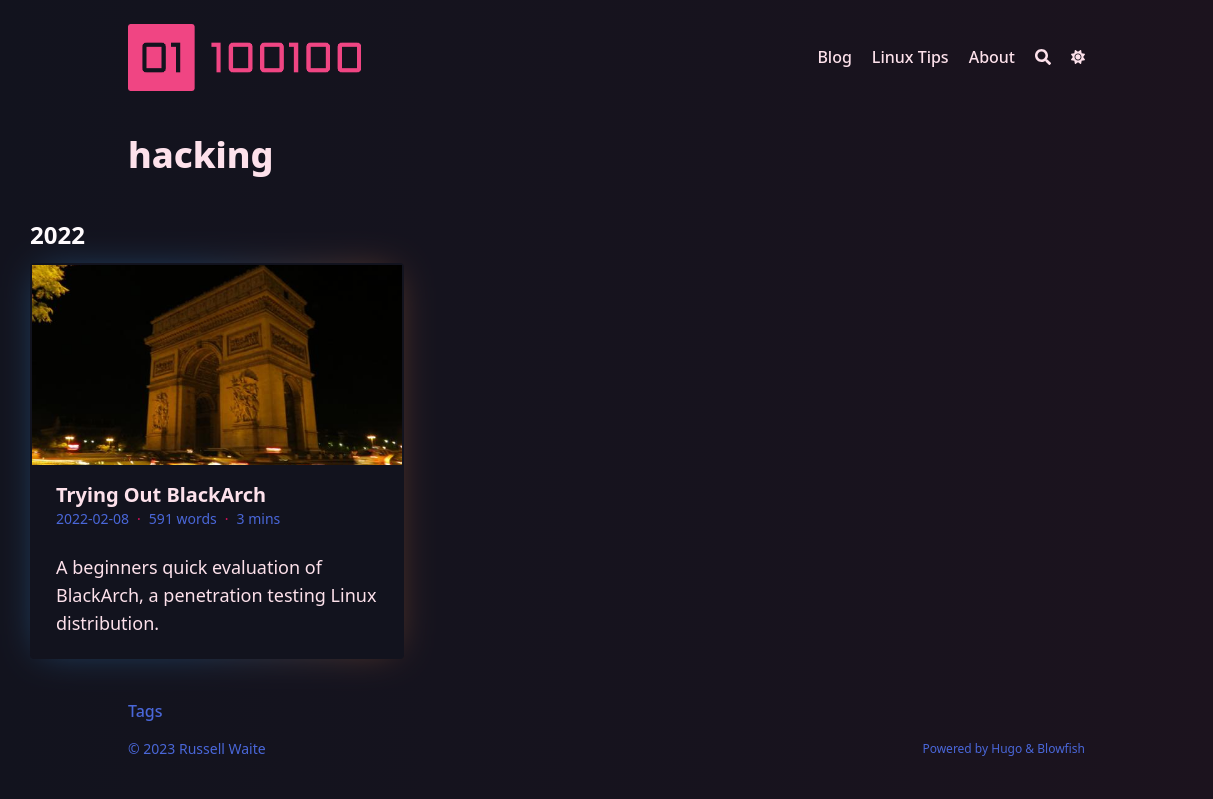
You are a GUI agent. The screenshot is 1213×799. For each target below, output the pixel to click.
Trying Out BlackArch (161, 494)
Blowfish (1061, 748)
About (992, 57)
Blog (834, 57)
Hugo (1006, 748)
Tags (145, 711)
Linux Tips (910, 57)
